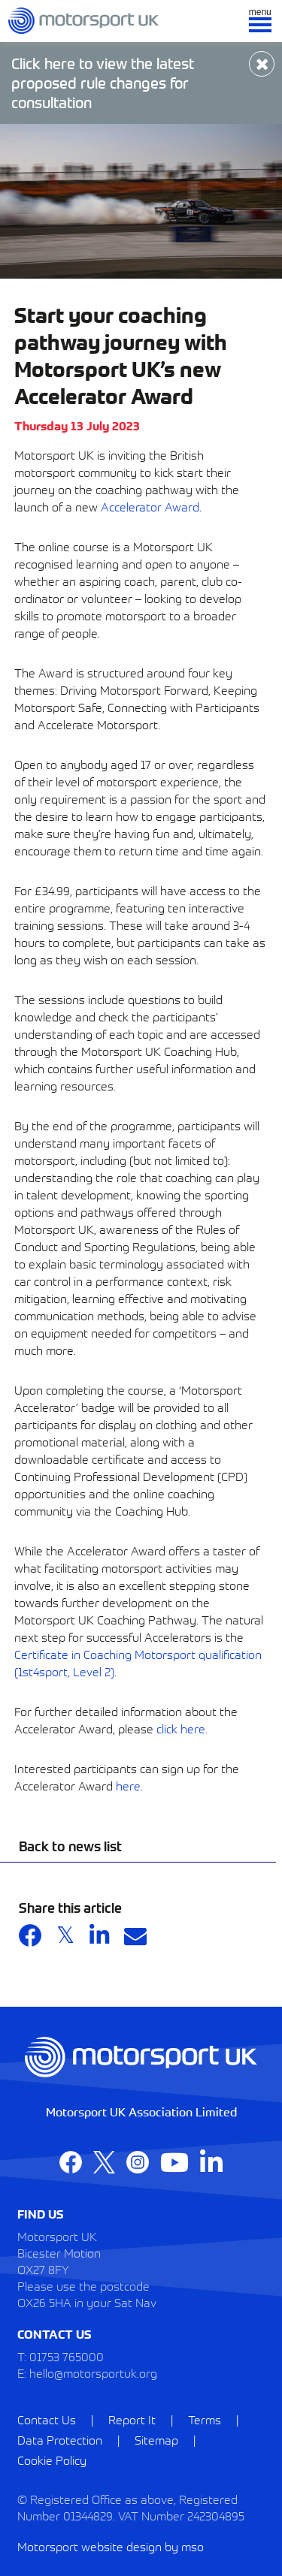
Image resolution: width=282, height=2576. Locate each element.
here (128, 1785)
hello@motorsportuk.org (93, 2372)
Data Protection (59, 2439)
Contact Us (46, 2419)
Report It (132, 2419)
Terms (204, 2419)
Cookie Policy (51, 2459)
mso (192, 2545)
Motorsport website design (89, 2545)
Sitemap (156, 2439)
